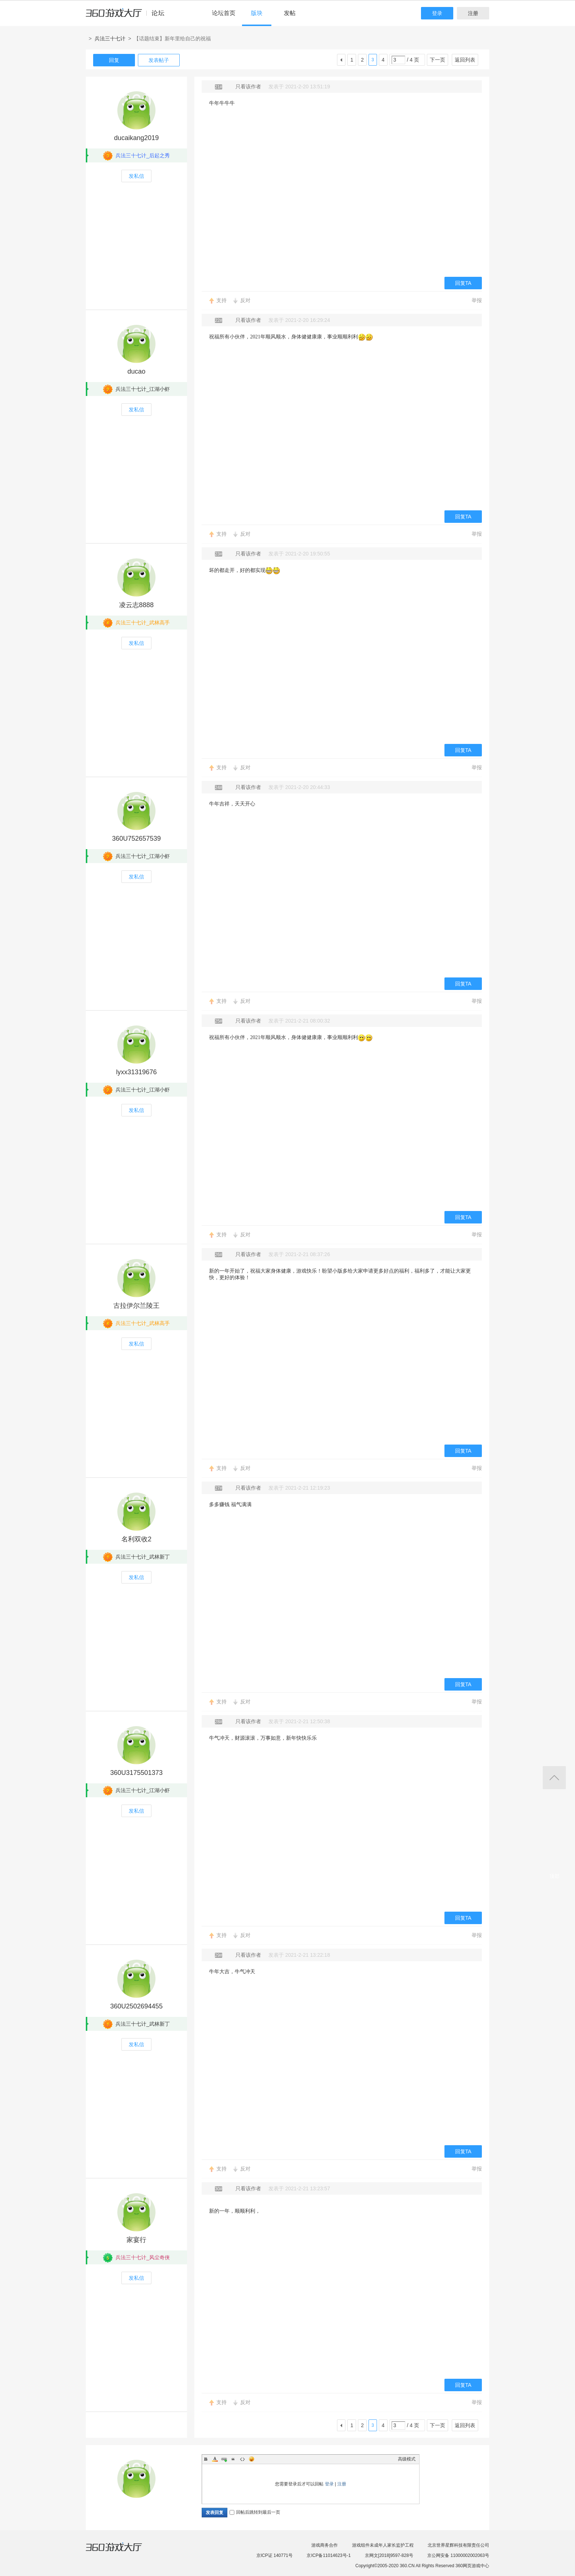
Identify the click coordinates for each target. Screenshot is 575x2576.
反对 (245, 300)
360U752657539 (136, 838)
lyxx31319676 (136, 1072)
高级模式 (406, 2459)
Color (215, 2459)
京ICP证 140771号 (274, 2555)
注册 (473, 13)
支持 (221, 300)
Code (242, 2459)
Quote (233, 2459)
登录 (437, 13)
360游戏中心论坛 (128, 16)
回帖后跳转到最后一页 (255, 2512)
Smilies (251, 2459)
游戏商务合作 (324, 2545)
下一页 (437, 60)
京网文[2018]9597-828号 (389, 2555)
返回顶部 (554, 1777)
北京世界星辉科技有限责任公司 (458, 2545)
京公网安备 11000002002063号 (458, 2555)
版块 (257, 13)
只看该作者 (248, 86)
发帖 (290, 13)
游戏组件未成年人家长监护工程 (383, 2545)
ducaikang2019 (136, 138)
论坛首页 (223, 13)
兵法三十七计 (110, 38)
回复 (114, 60)
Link (224, 2459)
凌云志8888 (136, 605)
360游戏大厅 (121, 2551)
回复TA (463, 283)
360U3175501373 (136, 1772)
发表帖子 (159, 60)
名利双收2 (136, 1539)
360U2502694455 (136, 2006)
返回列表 (465, 60)
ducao (136, 371)
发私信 (136, 176)
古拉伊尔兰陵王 (136, 1305)
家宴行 (136, 2239)
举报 (477, 300)
